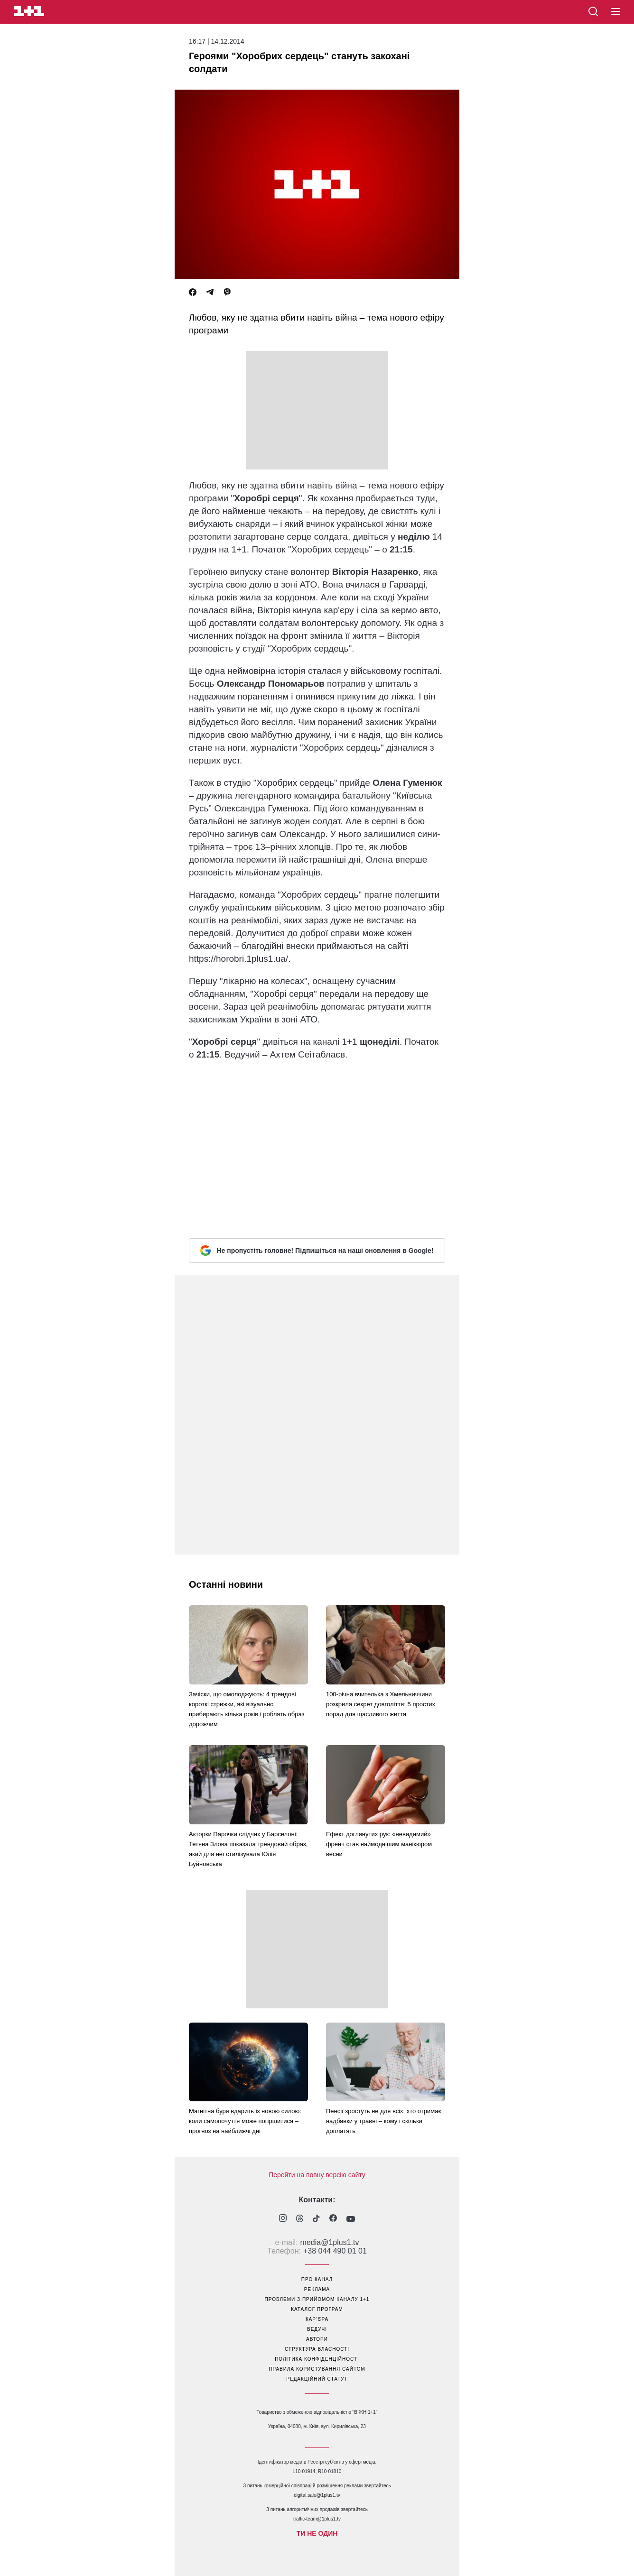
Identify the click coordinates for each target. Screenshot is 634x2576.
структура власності (317, 2349)
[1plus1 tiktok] (316, 2219)
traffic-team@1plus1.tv (317, 2518)
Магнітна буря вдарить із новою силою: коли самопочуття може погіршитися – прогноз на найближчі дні (245, 2120)
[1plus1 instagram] (283, 2219)
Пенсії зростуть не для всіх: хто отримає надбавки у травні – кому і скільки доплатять (383, 2120)
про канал (317, 2279)
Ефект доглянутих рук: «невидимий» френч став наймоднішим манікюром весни (379, 1844)
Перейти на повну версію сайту (317, 2175)
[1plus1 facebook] (333, 2219)
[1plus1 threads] (299, 2219)
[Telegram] (210, 292)
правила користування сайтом (317, 2369)
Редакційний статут (316, 2379)
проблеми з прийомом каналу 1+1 (317, 2299)
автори (317, 2339)
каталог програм (317, 2309)
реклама (317, 2289)
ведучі (317, 2329)
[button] (615, 12)
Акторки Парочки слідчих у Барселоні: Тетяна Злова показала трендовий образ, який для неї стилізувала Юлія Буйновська (248, 1849)
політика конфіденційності (317, 2359)
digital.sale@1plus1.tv (317, 2495)
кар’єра (317, 2319)
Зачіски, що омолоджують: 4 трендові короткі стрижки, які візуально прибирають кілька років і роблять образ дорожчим (247, 1709)
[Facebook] (192, 292)
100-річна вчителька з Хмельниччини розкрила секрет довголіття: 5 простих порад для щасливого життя (380, 1704)
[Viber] (227, 292)
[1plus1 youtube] (350, 2219)
